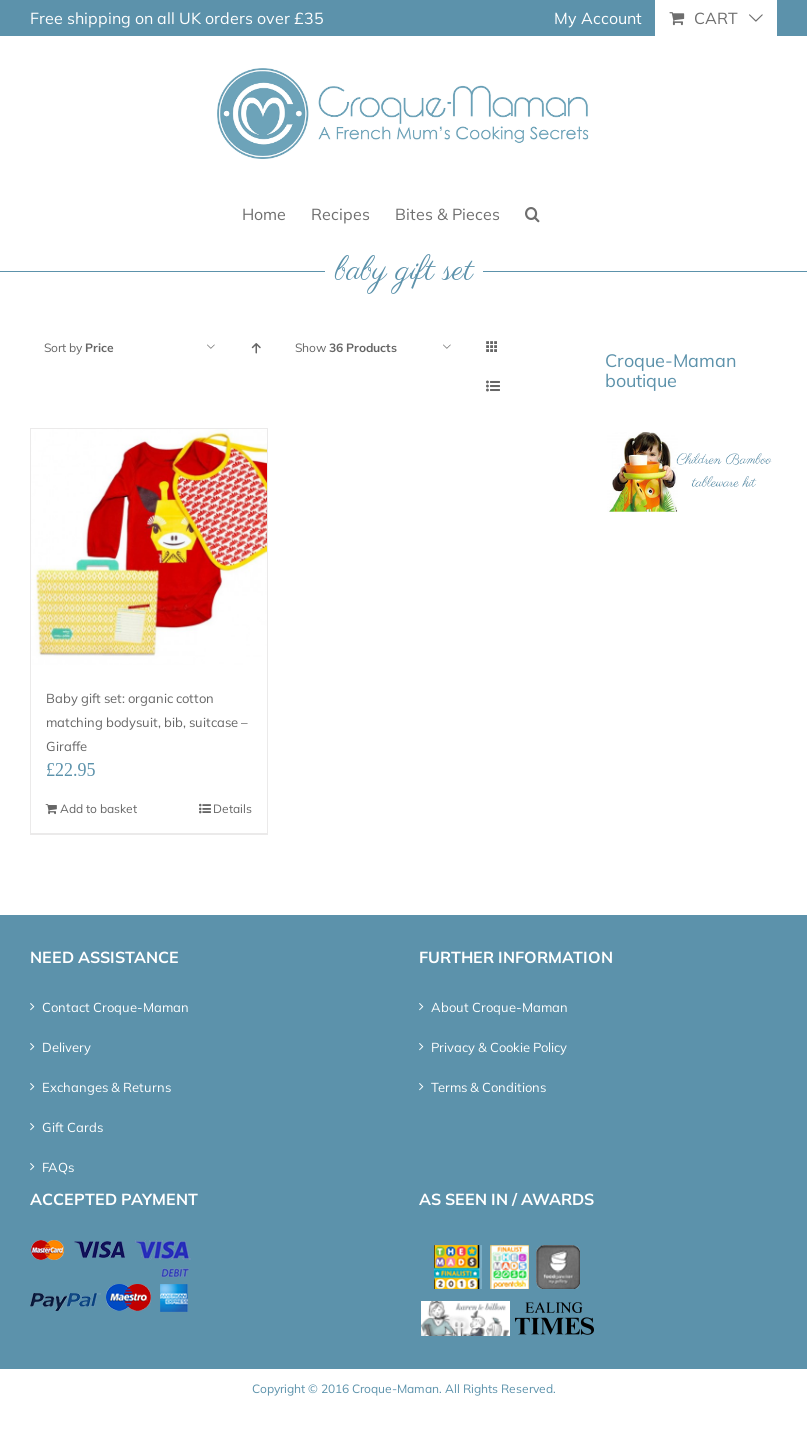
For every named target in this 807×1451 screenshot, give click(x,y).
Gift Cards (72, 1127)
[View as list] (492, 386)
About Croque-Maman (499, 1007)
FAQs (58, 1167)
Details (232, 808)
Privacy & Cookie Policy (499, 1047)
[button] (532, 212)
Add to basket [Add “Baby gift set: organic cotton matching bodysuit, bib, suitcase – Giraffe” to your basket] (98, 808)
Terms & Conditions (488, 1087)
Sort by (79, 347)
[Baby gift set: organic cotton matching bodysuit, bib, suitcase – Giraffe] (149, 547)
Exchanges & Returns (106, 1087)
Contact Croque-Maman (115, 1007)
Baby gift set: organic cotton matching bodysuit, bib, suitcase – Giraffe (147, 722)
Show (346, 347)
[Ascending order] (255, 347)
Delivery (66, 1047)
